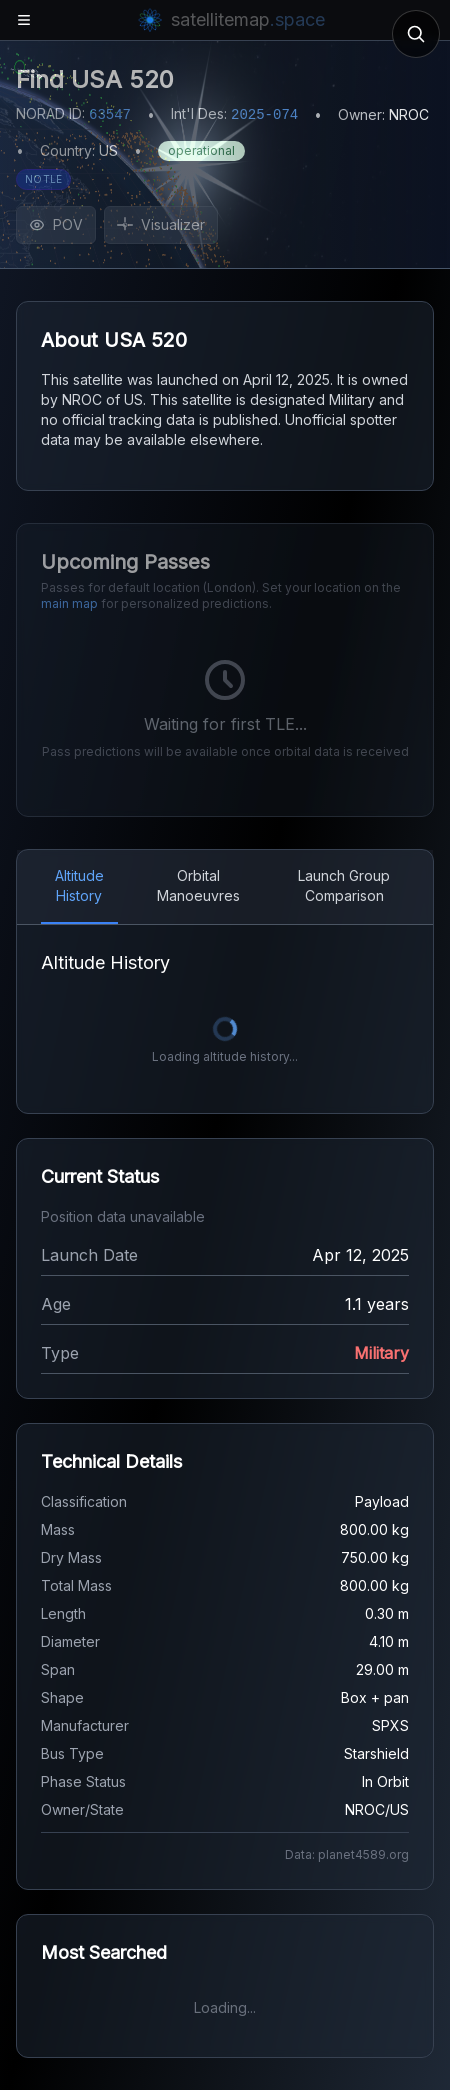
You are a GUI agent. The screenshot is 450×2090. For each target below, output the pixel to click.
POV (56, 224)
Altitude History (79, 885)
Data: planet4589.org (347, 1854)
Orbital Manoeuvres (198, 885)
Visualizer (161, 224)
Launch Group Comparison (344, 885)
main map (69, 603)
